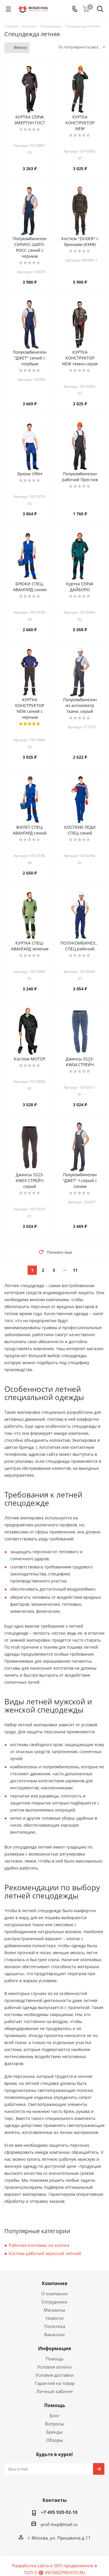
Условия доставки (54, 2375)
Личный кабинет (54, 2391)
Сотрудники (54, 2302)
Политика (54, 2326)
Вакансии (54, 2334)
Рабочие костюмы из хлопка (39, 2245)
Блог (54, 2415)
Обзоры (54, 2440)
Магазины (54, 2310)
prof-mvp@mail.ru (59, 2524)
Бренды (54, 2432)
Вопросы (54, 2424)
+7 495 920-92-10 (59, 2512)
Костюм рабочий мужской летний (45, 2253)
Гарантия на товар (54, 2383)
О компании (54, 2293)
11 (75, 1270)
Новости (55, 2318)
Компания (54, 2283)
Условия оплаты (54, 2367)
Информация (54, 2348)
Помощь (55, 2359)
